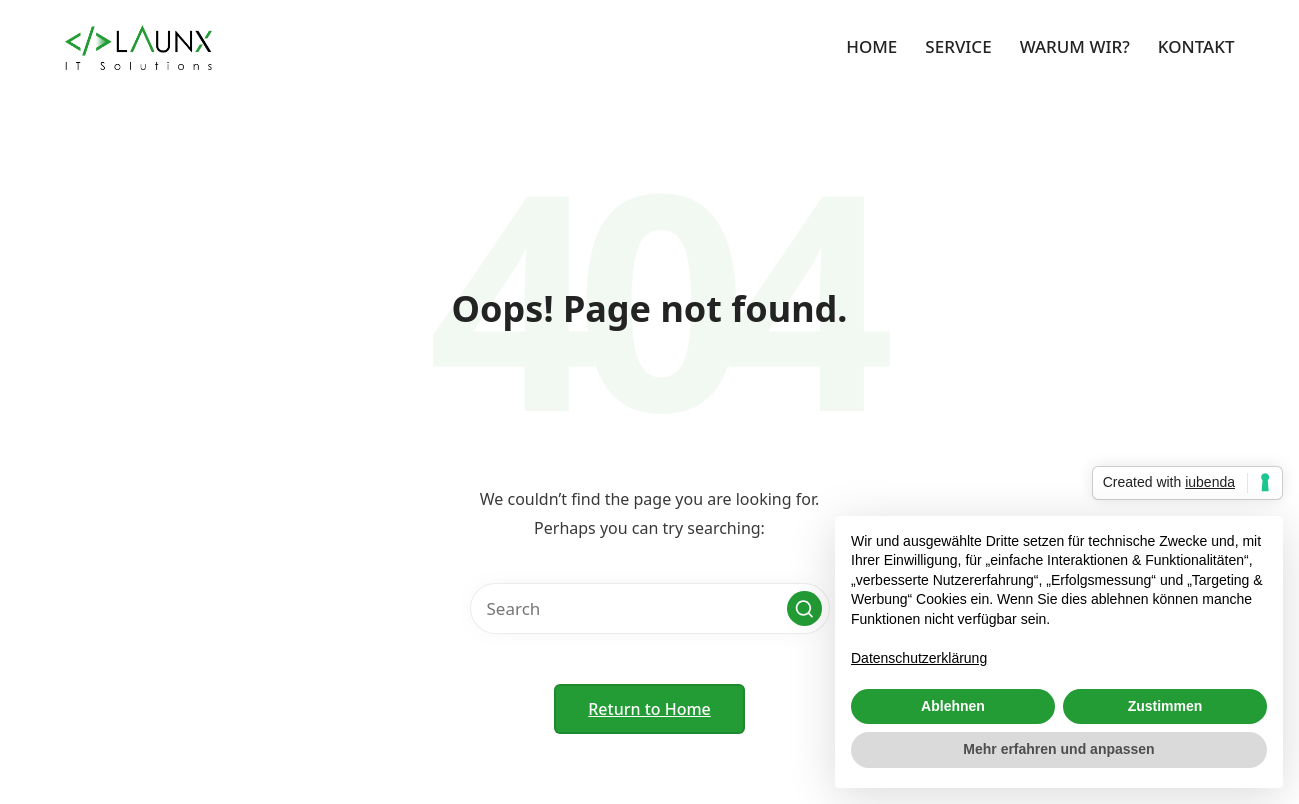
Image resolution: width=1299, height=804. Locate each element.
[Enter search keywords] (650, 608)
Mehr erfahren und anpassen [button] (1058, 749)
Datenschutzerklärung (919, 658)
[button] (804, 608)
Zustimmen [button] (1165, 706)
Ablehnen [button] (953, 706)
